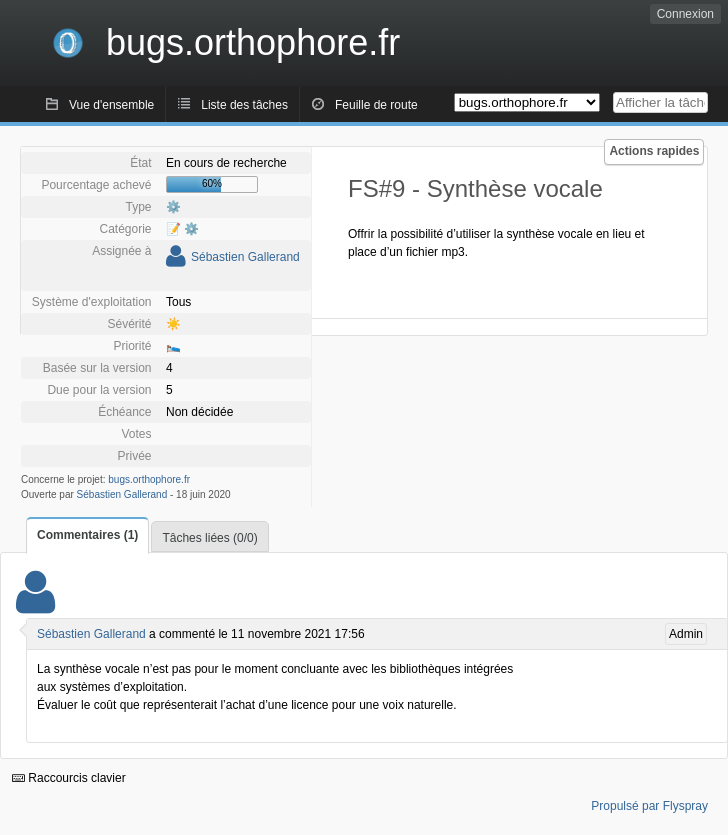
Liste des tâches (244, 105)
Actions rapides (654, 151)
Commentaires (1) (87, 535)
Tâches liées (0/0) (209, 538)
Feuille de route (376, 105)
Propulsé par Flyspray (649, 806)
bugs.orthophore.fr (149, 479)
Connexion (685, 14)
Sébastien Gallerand (245, 257)
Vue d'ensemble (111, 105)
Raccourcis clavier (69, 778)
